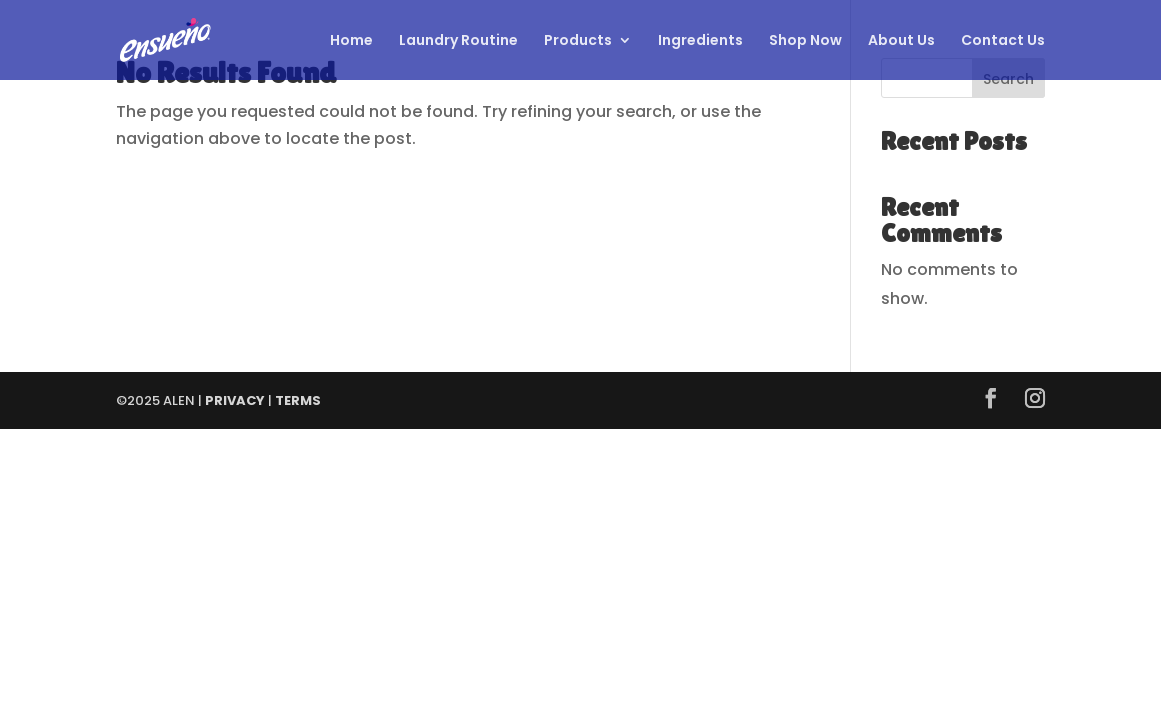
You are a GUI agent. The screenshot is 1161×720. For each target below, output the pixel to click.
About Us (901, 41)
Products (578, 41)
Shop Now (805, 41)
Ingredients (700, 41)
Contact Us (1003, 41)
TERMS (298, 400)
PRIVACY (235, 400)
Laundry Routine (458, 41)
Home (351, 41)
